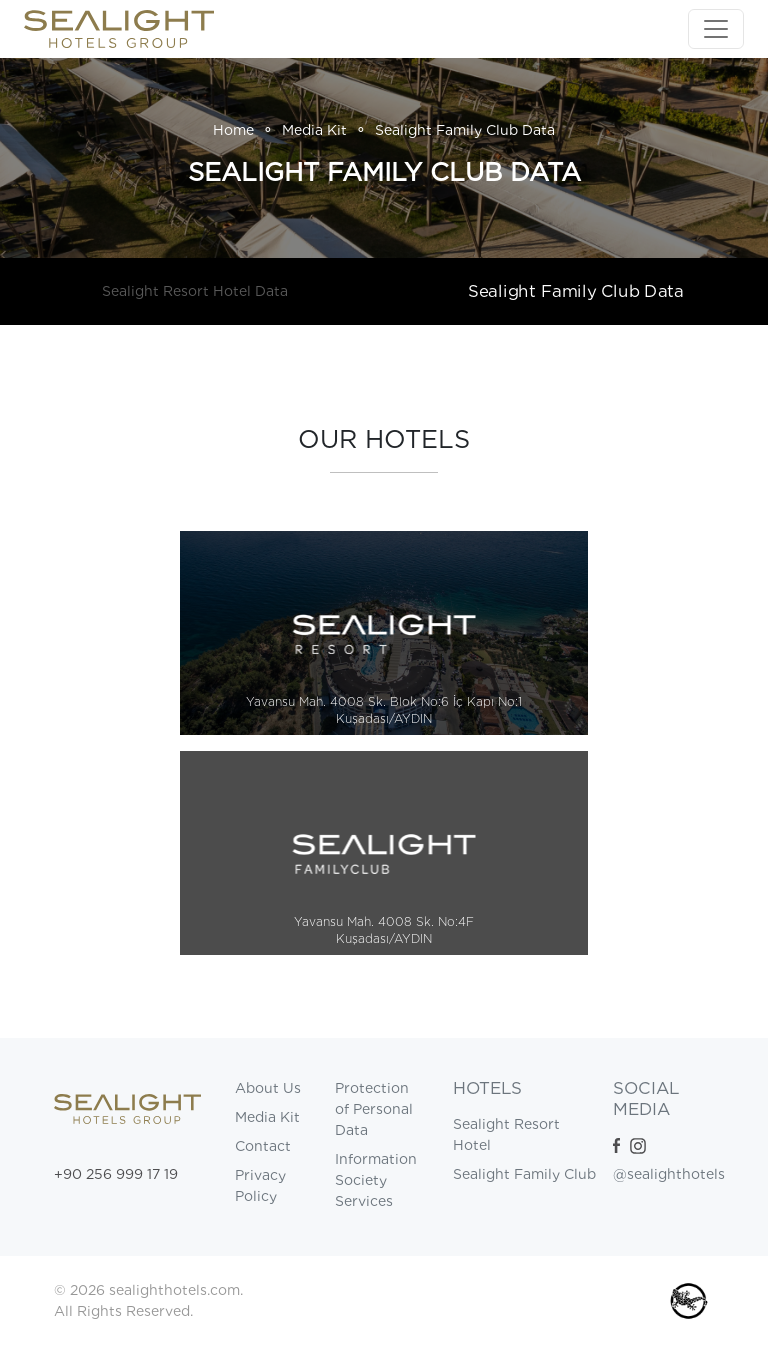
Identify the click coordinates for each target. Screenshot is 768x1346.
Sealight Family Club (524, 1174)
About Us (268, 1088)
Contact (263, 1146)
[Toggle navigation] (716, 29)
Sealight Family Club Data (576, 290)
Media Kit (314, 130)
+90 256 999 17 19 (116, 1174)
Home (233, 130)
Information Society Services (376, 1180)
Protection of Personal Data (374, 1109)
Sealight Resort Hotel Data (195, 291)
